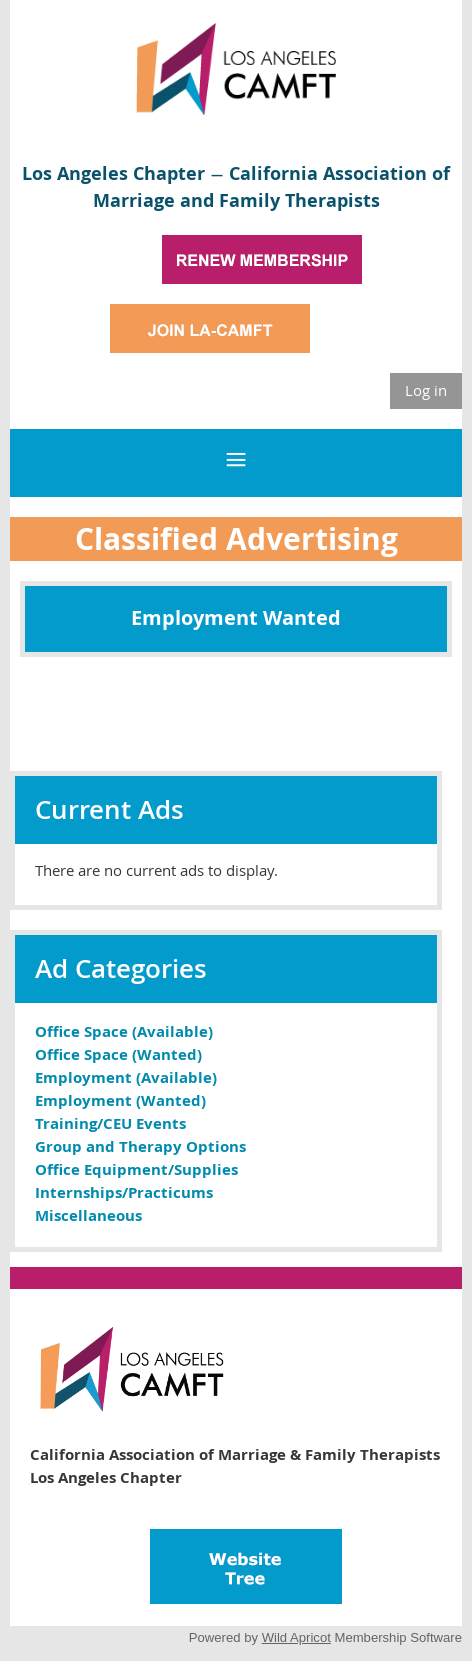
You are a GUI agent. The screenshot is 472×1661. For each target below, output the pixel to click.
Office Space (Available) (124, 1031)
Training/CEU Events (110, 1123)
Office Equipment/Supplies (136, 1169)
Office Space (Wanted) (118, 1054)
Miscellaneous (88, 1215)
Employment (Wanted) (120, 1100)
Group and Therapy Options (140, 1146)
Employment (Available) (126, 1077)
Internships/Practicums (124, 1192)
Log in (426, 390)
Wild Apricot (296, 1637)
